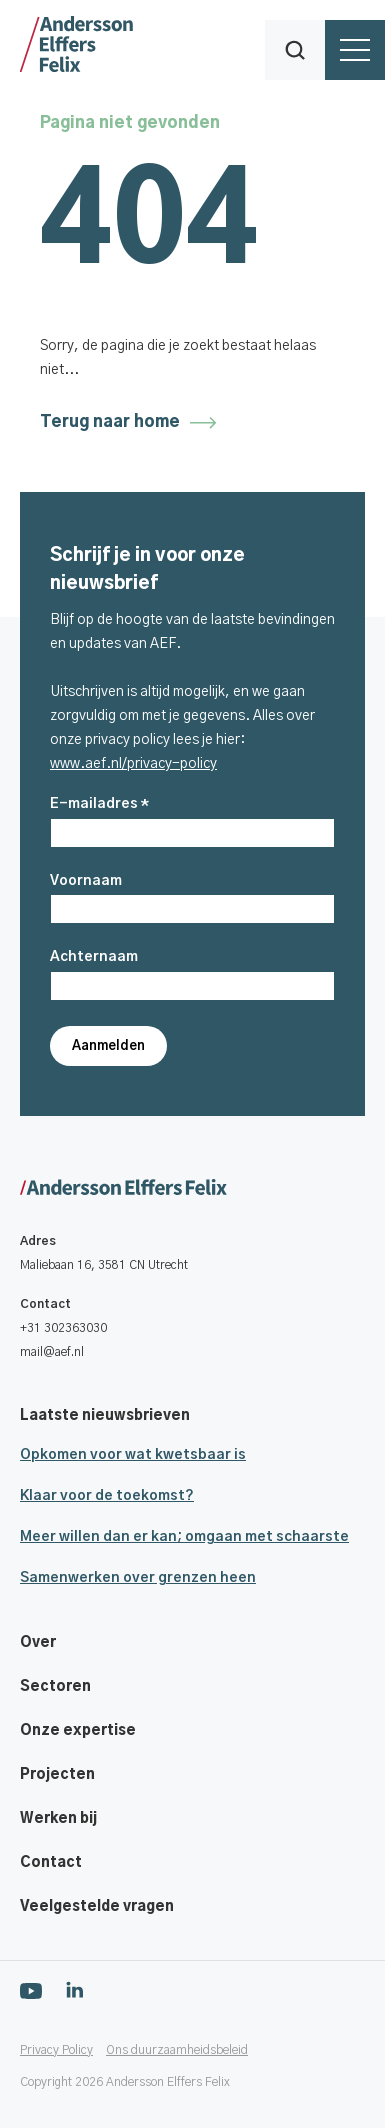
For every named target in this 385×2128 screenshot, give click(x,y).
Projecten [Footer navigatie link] (57, 1775)
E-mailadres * (99, 804)
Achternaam (94, 957)
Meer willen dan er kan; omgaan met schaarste (184, 1537)
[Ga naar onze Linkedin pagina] (74, 1989)
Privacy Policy (56, 2050)
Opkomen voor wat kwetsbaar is (133, 1455)
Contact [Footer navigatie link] (51, 1863)
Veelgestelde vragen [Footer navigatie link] (97, 1907)
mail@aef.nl (52, 1352)
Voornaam (86, 881)
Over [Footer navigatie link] (38, 1643)
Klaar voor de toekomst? (107, 1496)
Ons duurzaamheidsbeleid (177, 2050)
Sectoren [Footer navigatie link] (55, 1687)
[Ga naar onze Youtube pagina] (31, 1990)
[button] (295, 50)
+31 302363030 (63, 1328)
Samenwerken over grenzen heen (138, 1578)
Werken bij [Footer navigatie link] (58, 1819)
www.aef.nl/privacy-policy (133, 764)
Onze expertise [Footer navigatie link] (78, 1731)
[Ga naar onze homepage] (202, 1189)
